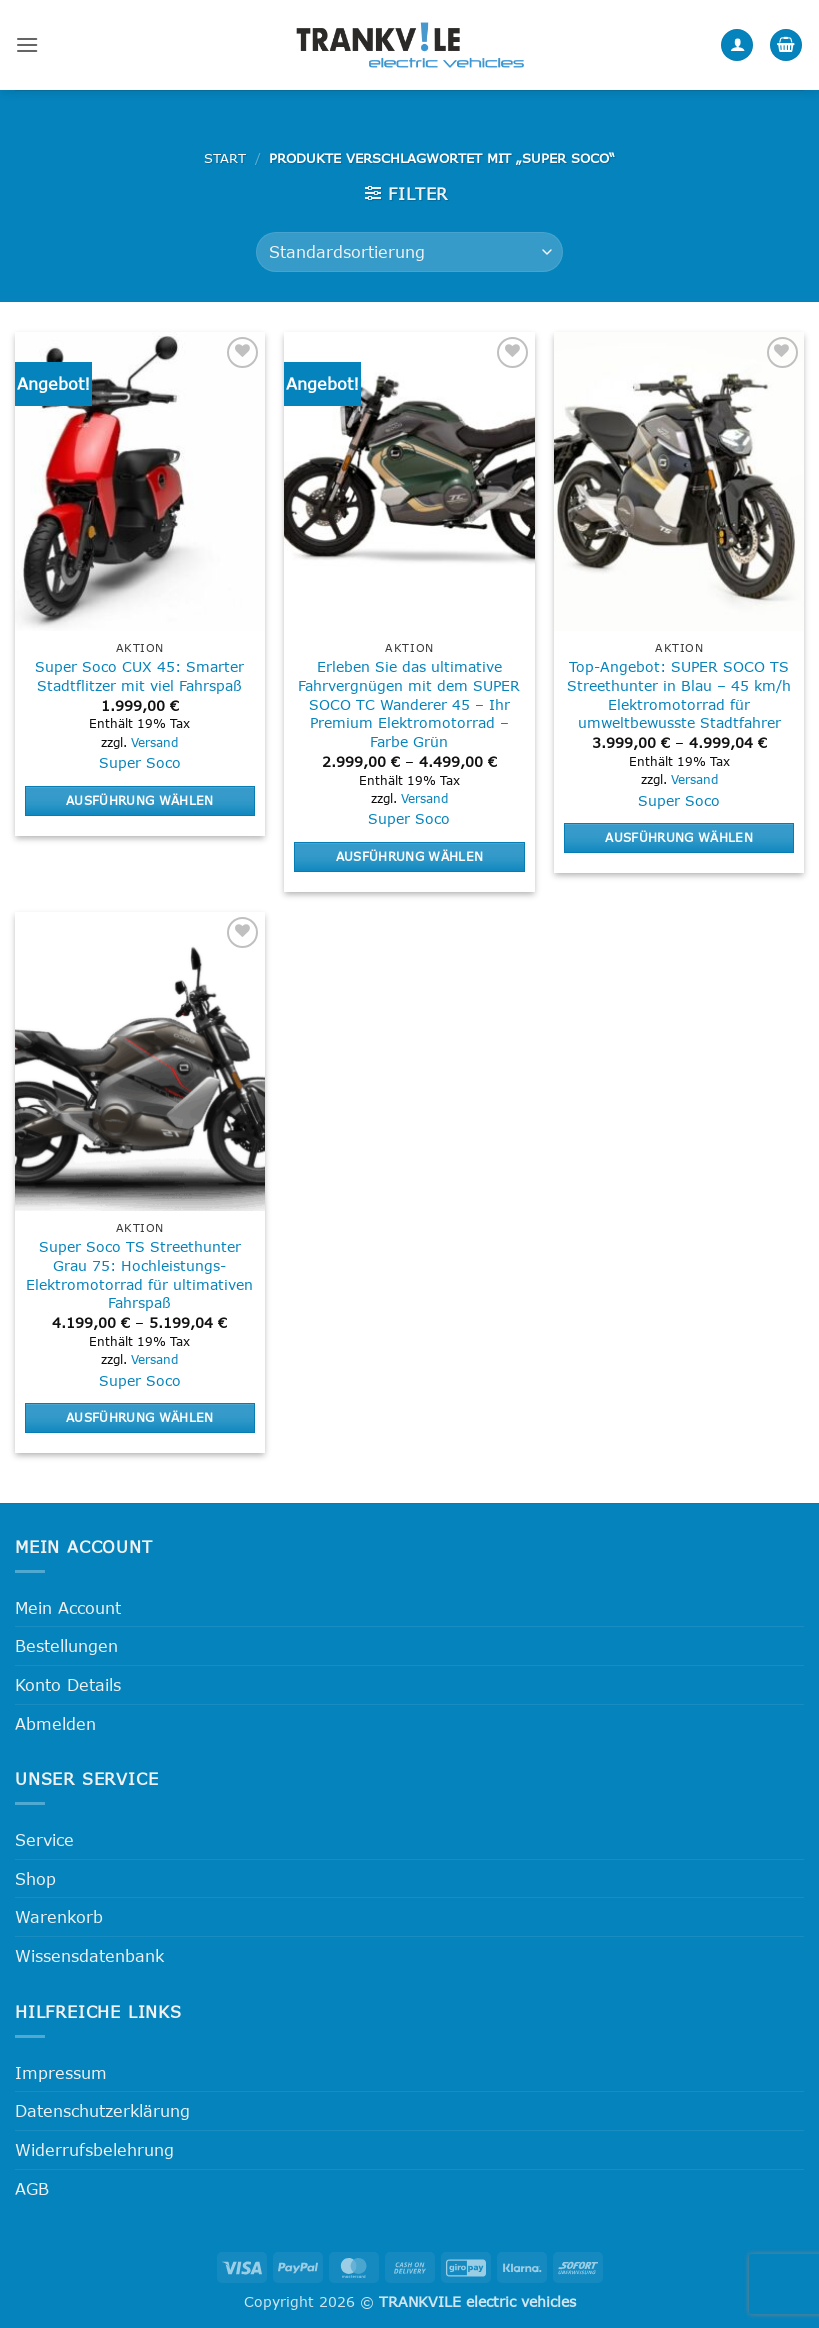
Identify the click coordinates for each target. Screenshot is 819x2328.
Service (44, 1839)
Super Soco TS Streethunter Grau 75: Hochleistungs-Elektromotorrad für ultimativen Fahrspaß (139, 1274)
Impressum (61, 2072)
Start (225, 158)
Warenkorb (59, 1916)
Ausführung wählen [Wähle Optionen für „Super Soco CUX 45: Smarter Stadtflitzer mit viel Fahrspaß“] (140, 800)
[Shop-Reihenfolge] (409, 252)
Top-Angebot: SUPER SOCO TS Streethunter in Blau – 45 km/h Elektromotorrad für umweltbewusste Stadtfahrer (679, 694)
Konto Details (68, 1684)
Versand (154, 742)
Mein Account (68, 1607)
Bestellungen (66, 1645)
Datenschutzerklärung (102, 2110)
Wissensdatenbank (89, 1955)
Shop (35, 1878)
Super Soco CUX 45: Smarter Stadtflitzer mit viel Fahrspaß (139, 676)
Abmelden (55, 1723)
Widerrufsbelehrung (94, 2149)
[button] (27, 44)
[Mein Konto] (737, 45)
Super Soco (140, 762)
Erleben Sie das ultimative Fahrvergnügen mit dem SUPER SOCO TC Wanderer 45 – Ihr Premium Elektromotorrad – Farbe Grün (409, 704)
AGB (32, 2188)
